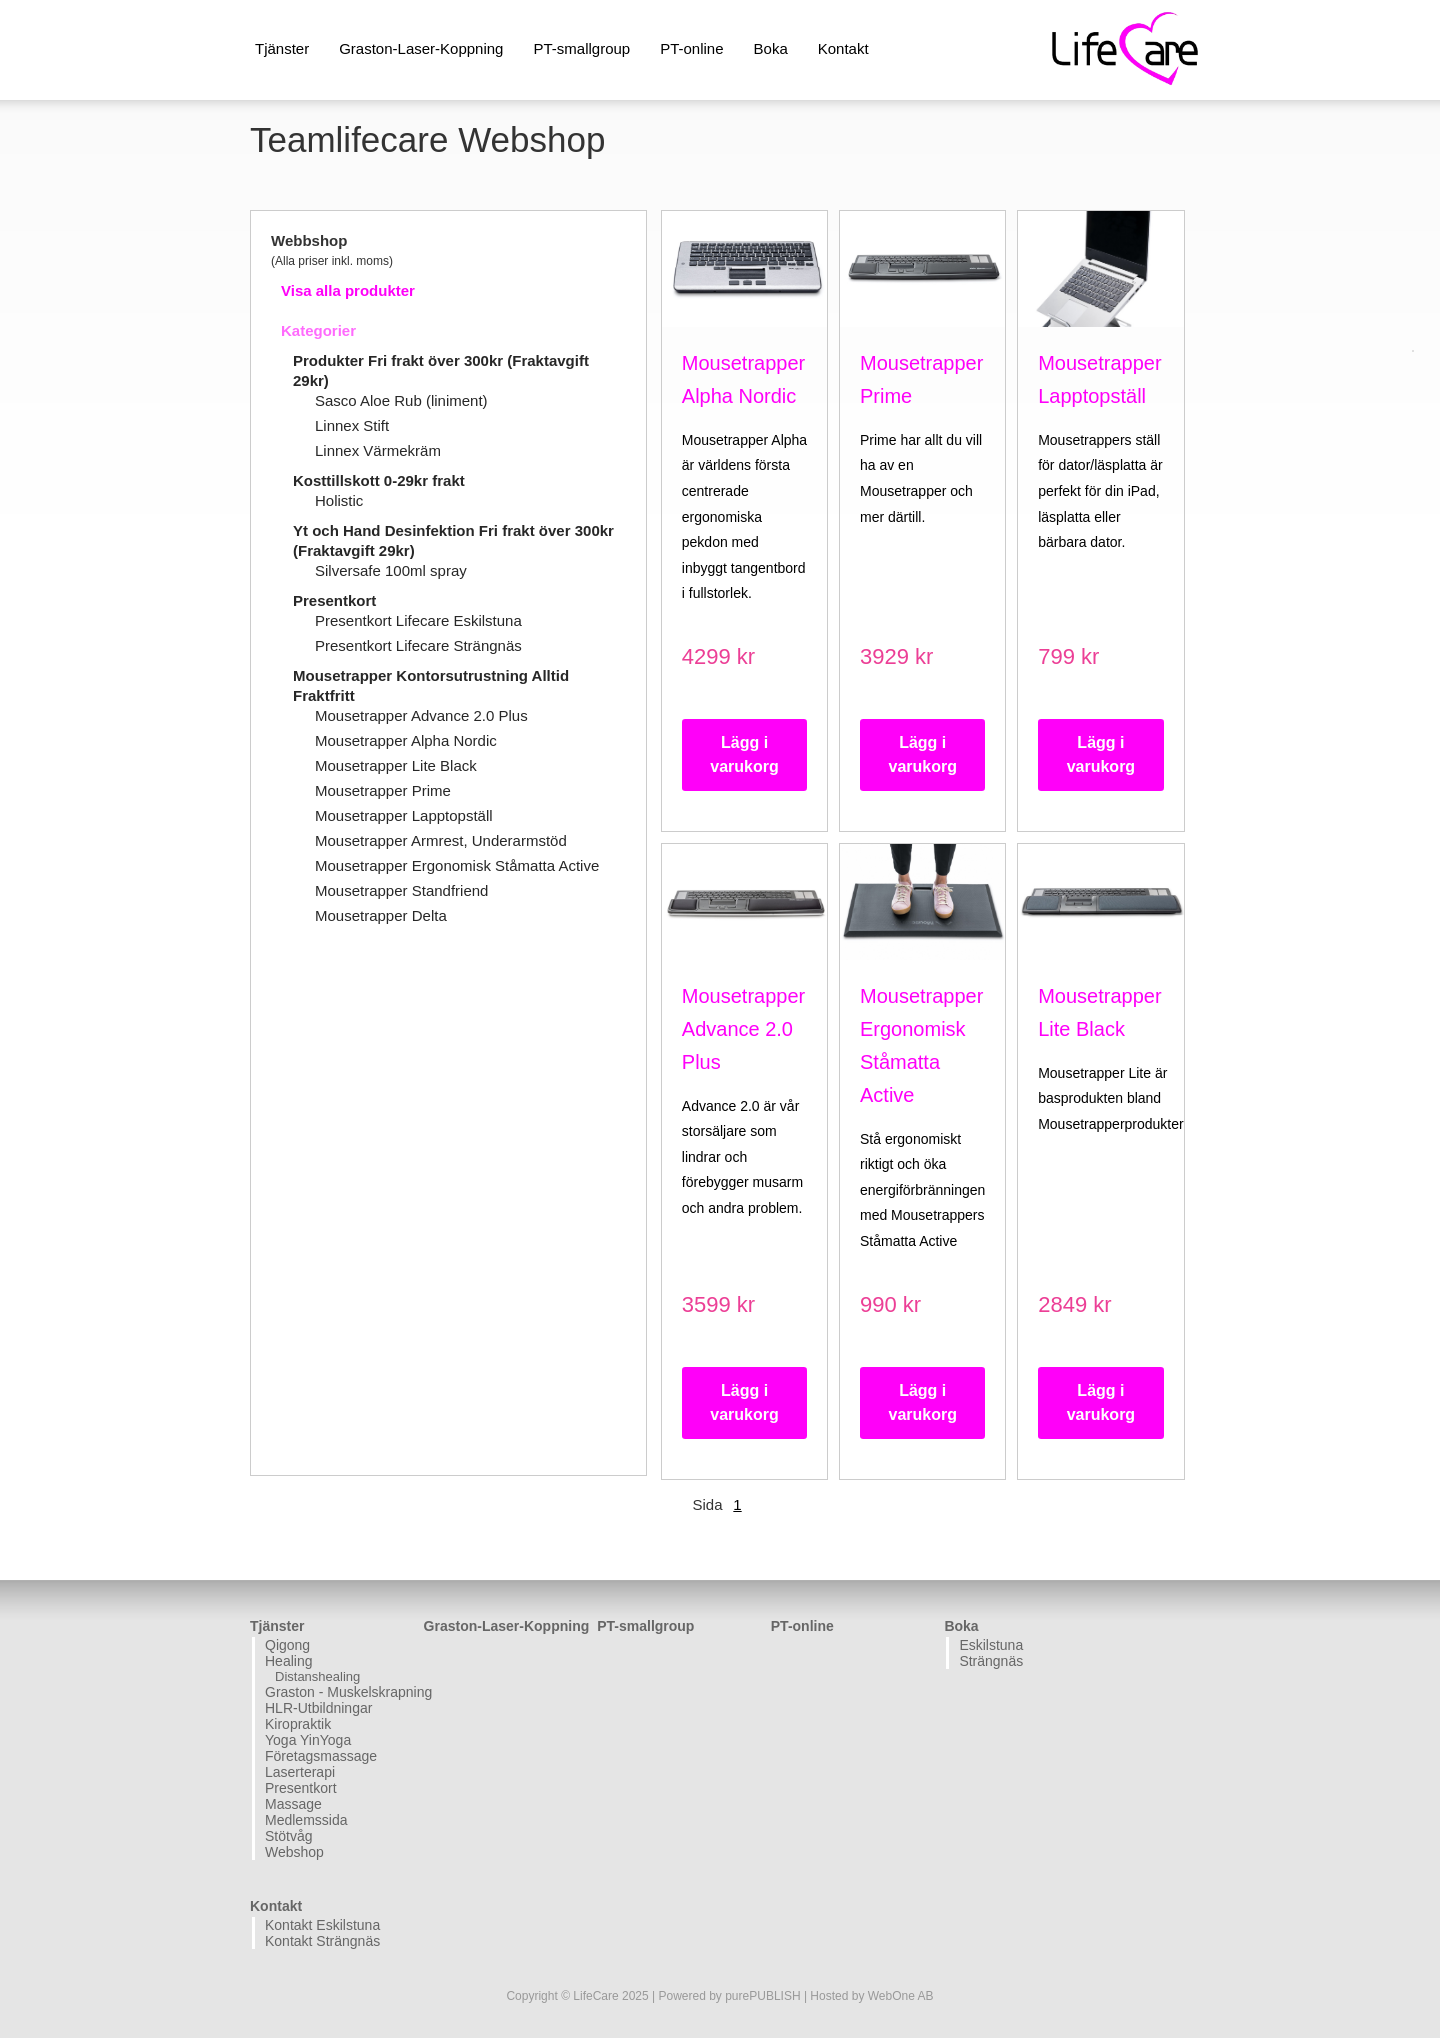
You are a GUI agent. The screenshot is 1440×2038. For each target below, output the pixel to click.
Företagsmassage (321, 1756)
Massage (293, 1804)
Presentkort (334, 600)
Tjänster (282, 48)
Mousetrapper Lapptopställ (404, 815)
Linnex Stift (352, 425)
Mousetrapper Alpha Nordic (406, 740)
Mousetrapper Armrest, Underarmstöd (441, 840)
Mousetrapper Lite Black (396, 765)
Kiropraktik (298, 1724)
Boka (771, 48)
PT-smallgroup (581, 48)
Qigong (287, 1645)
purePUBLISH (762, 1996)
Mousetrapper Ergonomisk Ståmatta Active (457, 865)
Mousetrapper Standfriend (401, 890)
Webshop (294, 1852)
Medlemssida (306, 1820)
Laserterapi (300, 1772)
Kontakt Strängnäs (322, 1941)
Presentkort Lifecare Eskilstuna (418, 620)
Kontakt (843, 48)
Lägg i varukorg (744, 754)
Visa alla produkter (348, 290)
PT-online (691, 48)
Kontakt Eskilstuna (322, 1925)
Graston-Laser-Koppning (421, 48)
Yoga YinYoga (308, 1740)
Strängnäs (991, 1661)
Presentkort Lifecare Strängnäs (418, 645)
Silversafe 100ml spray (391, 570)
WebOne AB (901, 1996)
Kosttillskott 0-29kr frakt (379, 480)
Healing (288, 1661)
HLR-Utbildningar (318, 1708)
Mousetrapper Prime (383, 790)
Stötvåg (288, 1836)
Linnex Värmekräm (378, 450)
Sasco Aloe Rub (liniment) (401, 400)
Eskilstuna (991, 1645)
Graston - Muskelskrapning (342, 1692)
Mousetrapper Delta (381, 915)
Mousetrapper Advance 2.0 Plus (421, 715)
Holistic (339, 500)
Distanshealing (317, 1676)
